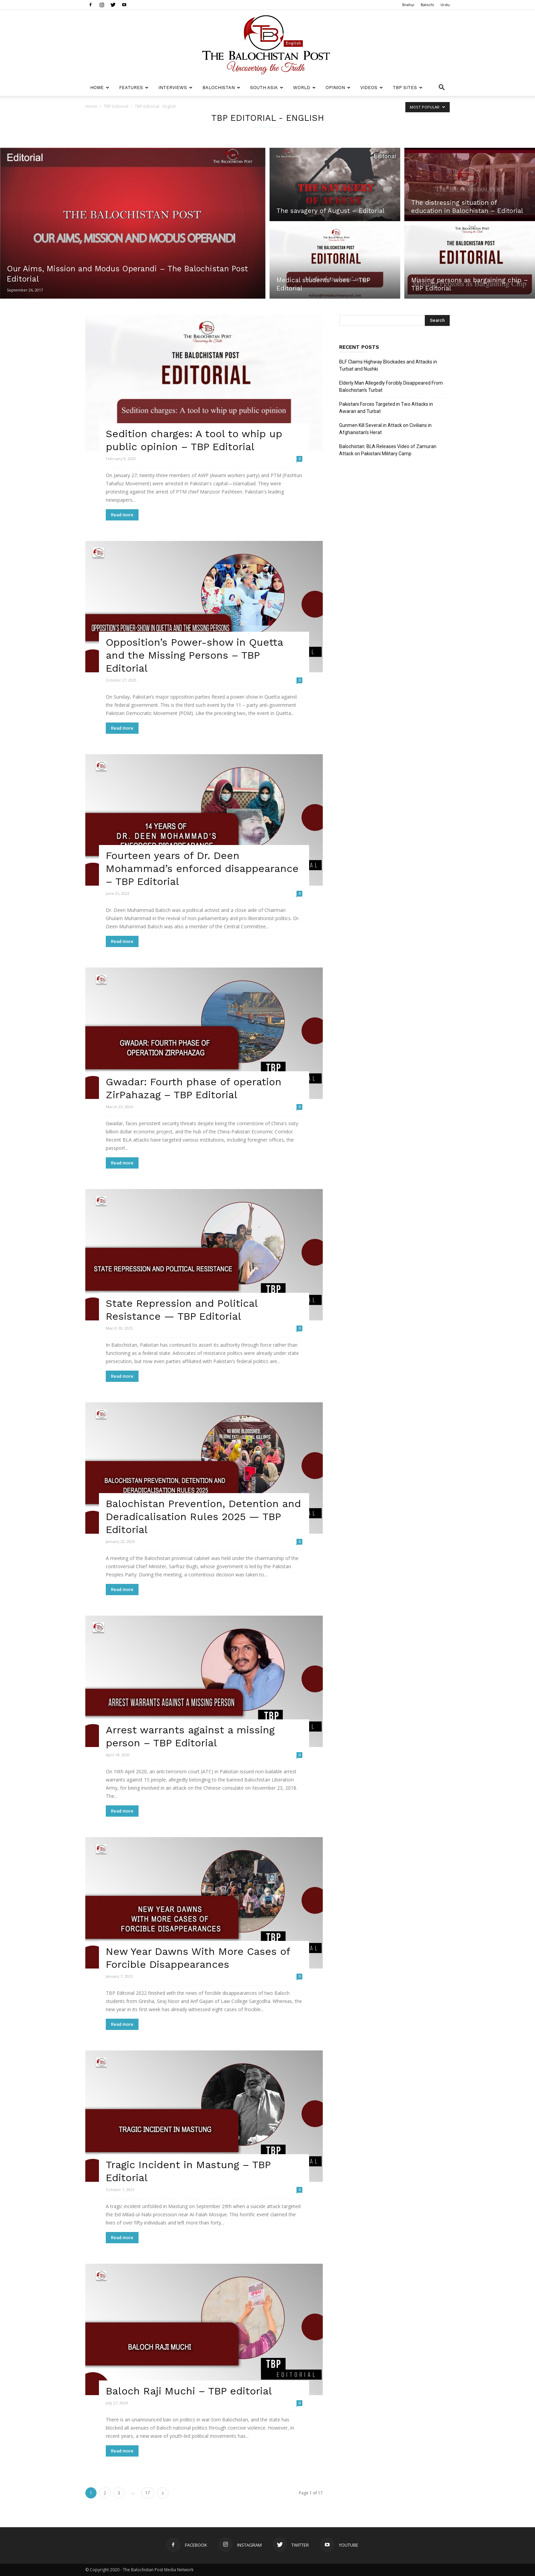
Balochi (427, 4)
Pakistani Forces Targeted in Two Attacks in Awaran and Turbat (386, 407)
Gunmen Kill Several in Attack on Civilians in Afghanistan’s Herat (385, 429)
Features (133, 87)
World (304, 87)
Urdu (445, 4)
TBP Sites (407, 87)
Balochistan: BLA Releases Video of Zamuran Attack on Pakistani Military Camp (387, 450)
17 (147, 2493)
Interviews (175, 87)
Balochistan (221, 87)
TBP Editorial (116, 106)
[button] (441, 88)
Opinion (338, 87)
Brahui (408, 4)
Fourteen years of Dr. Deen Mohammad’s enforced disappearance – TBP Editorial (202, 868)
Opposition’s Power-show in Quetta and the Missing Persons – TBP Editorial (194, 655)
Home (99, 87)
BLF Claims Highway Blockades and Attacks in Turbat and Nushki (388, 365)
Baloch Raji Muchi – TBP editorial (189, 2391)
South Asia (266, 87)
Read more (122, 514)
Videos (371, 87)
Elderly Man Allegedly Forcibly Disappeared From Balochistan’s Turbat (391, 386)
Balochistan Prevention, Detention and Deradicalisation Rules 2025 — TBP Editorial (203, 1516)
